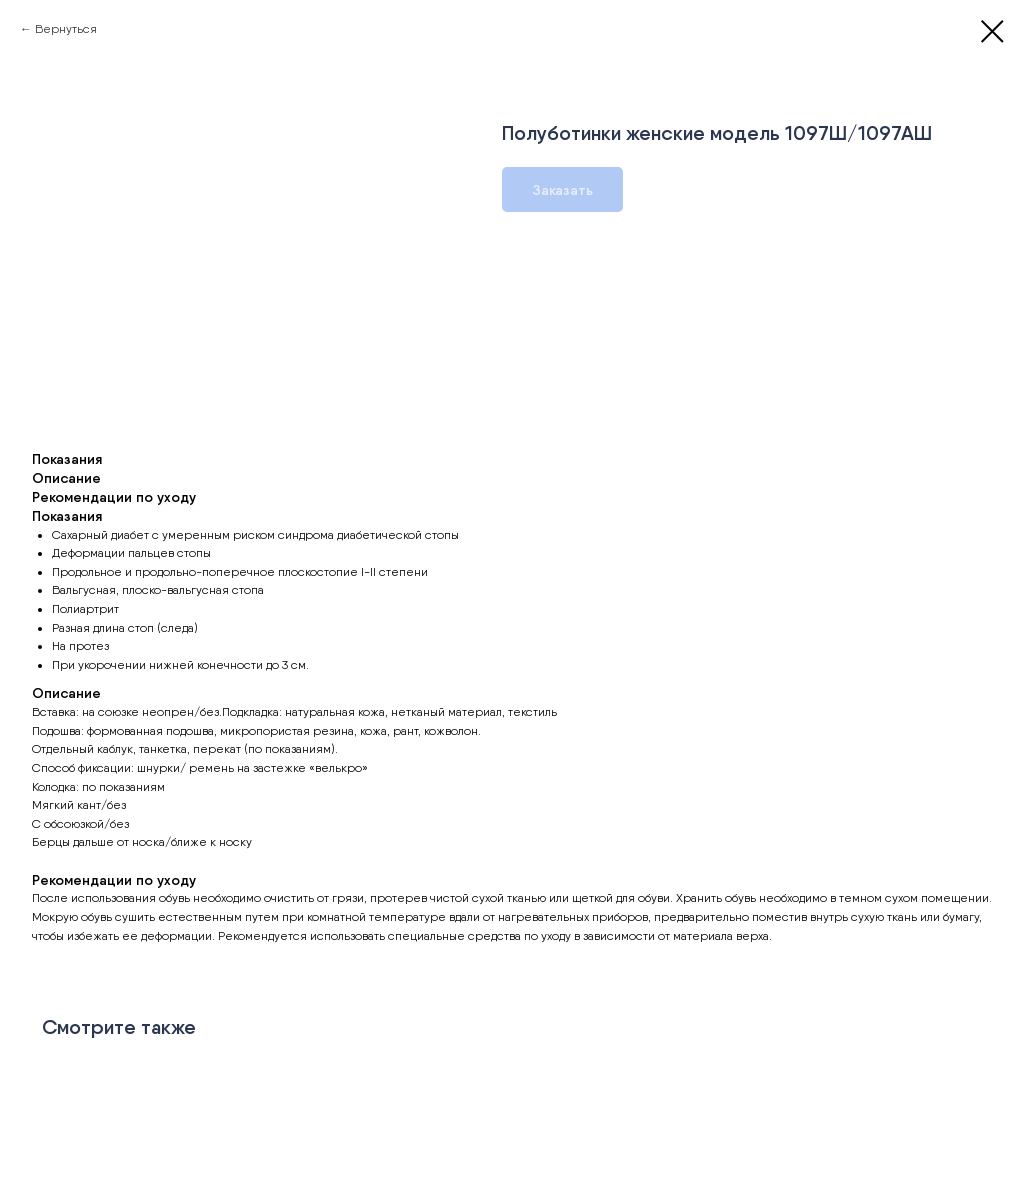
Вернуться (66, 29)
